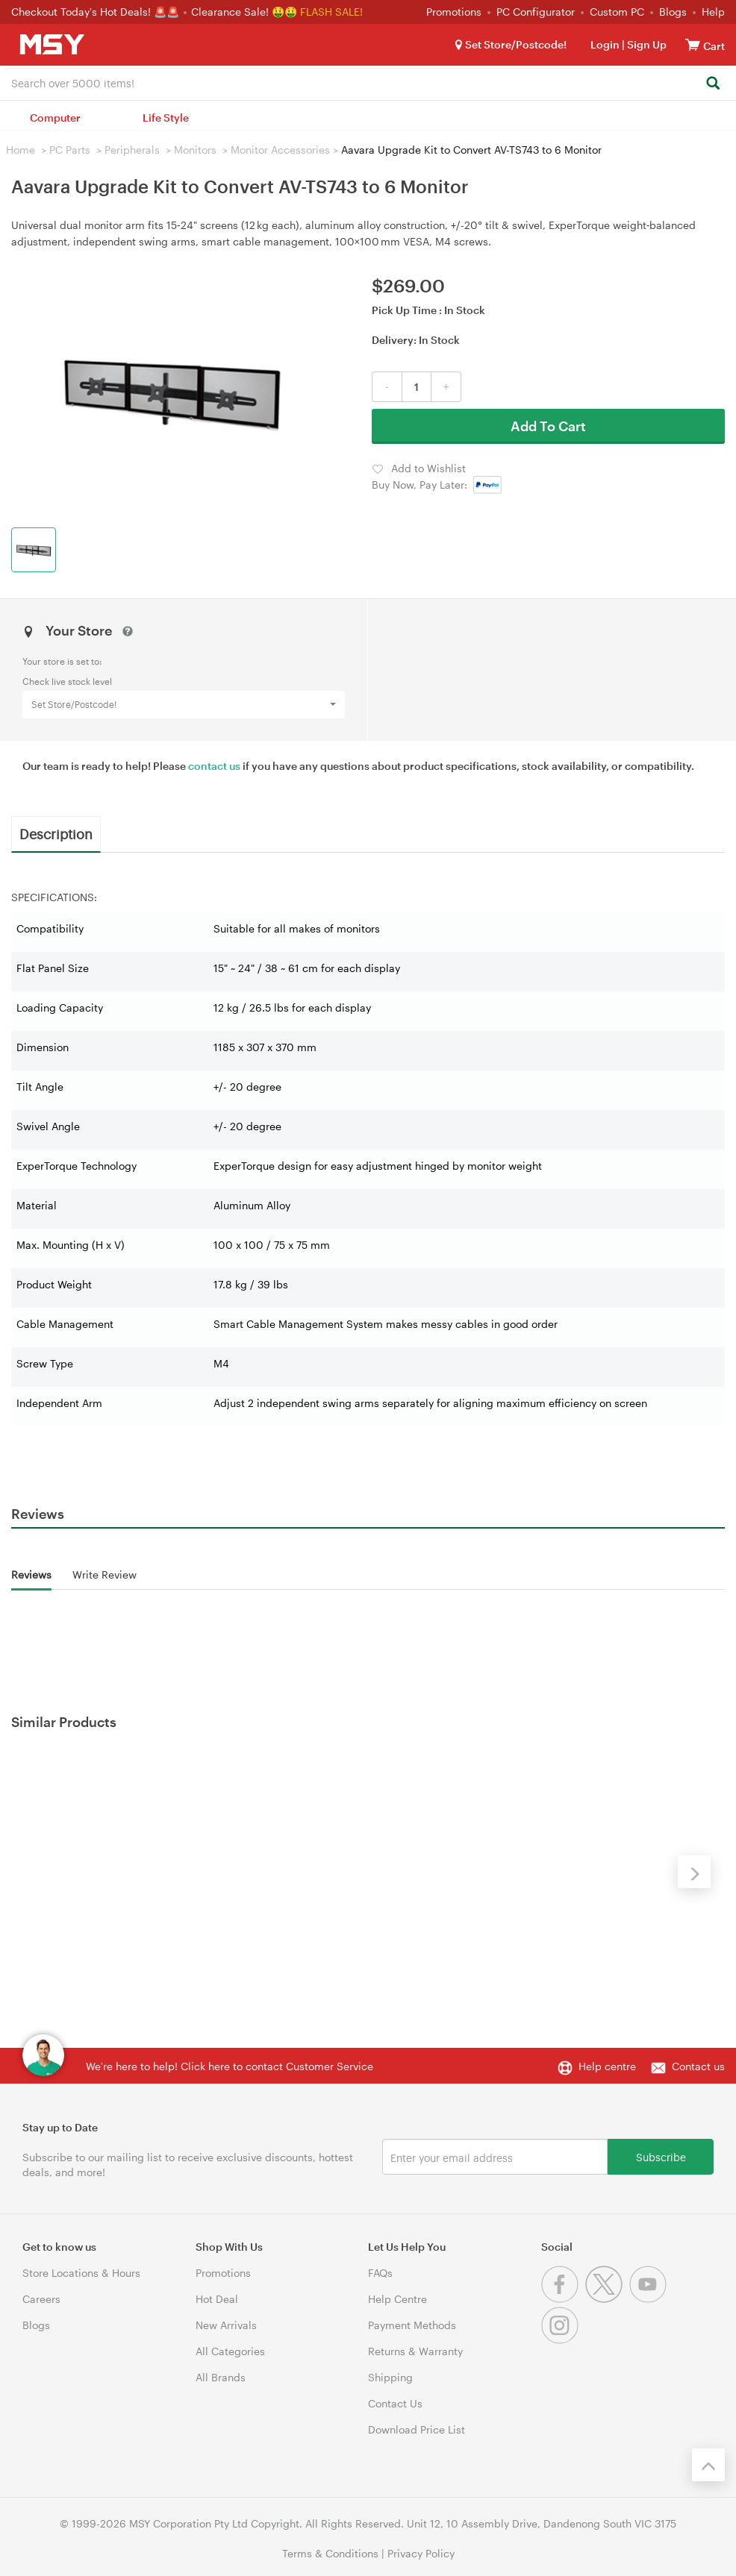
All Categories (230, 2351)
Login (605, 44)
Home (20, 149)
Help (713, 11)
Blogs (673, 11)
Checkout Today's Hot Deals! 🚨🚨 (96, 11)
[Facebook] (563, 2299)
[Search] (712, 84)
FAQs (380, 2272)
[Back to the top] (708, 2464)
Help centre (607, 2066)
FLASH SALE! (331, 11)
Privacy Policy (421, 2553)
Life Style (166, 117)
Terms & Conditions (330, 2553)
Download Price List (416, 2429)
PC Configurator (535, 11)
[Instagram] (561, 2340)
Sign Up (646, 44)
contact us (214, 765)
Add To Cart (548, 426)
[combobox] (368, 82)
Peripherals (132, 149)
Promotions (453, 11)
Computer (55, 117)
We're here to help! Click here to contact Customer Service (229, 2066)
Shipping (390, 2377)
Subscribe (661, 2156)
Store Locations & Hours (81, 2272)
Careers (41, 2299)
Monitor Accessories (280, 149)
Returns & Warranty (415, 2351)
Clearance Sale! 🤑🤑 (244, 11)
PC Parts (69, 149)
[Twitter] (607, 2299)
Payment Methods (412, 2325)
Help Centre (397, 2299)
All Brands (221, 2377)
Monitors (195, 149)
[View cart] (692, 44)
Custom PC (617, 11)
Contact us (698, 2066)
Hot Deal (217, 2299)
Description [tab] (56, 833)
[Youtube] (649, 2299)
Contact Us (395, 2403)
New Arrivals (226, 2325)
